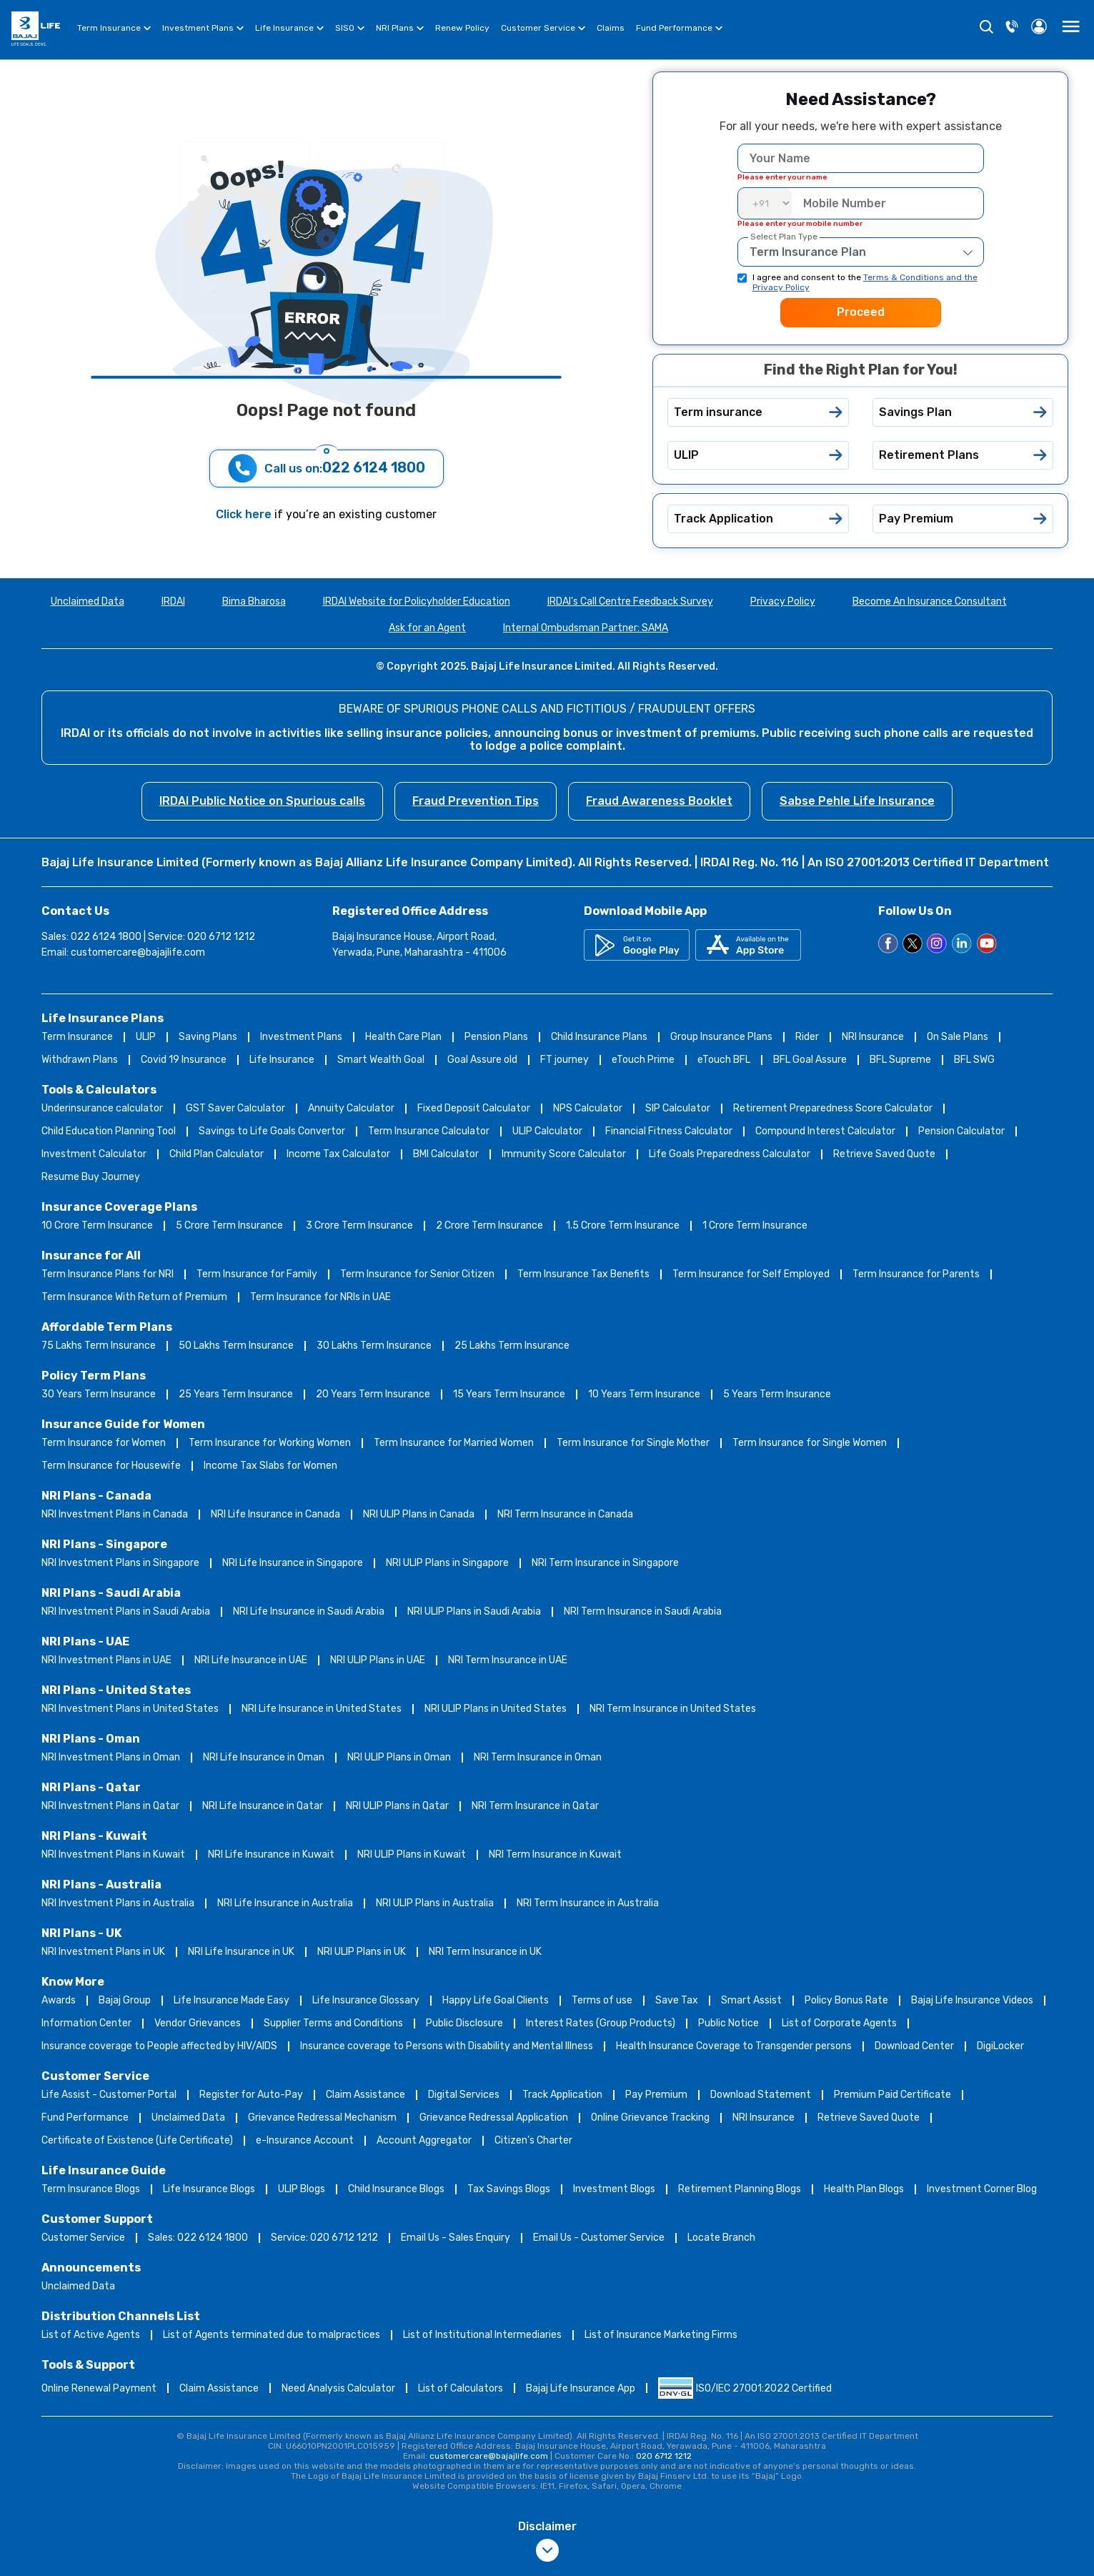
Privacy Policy (782, 601)
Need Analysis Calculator (338, 2388)
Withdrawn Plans (79, 1060)
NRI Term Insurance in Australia (588, 1903)
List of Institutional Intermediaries (482, 2335)
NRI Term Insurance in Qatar (535, 1806)
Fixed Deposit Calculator (473, 1108)
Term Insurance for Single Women (809, 1443)
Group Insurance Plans (721, 1037)
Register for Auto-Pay (251, 2095)
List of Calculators (460, 2388)
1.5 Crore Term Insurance (623, 1225)
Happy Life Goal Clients (495, 2000)
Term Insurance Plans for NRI (107, 1274)
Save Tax (676, 2000)
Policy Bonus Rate (846, 2000)
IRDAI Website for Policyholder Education (416, 601)
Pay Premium (656, 2095)
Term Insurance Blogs (90, 2189)
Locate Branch (721, 2237)
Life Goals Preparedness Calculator (729, 1154)
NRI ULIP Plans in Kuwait (411, 1854)
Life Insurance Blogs (209, 2189)
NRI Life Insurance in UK (241, 1952)
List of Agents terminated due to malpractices (271, 2335)
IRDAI (173, 601)
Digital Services (463, 2095)
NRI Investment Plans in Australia (117, 1903)
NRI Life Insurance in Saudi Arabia (308, 1611)
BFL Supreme (900, 1060)
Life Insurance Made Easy (231, 2000)
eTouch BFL (723, 1060)
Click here (245, 514)
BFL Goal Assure (810, 1060)
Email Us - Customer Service (599, 2237)
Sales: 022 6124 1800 (198, 2237)
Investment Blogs (614, 2189)
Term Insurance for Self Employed (751, 1274)
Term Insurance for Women (103, 1443)
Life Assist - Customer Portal (108, 2095)
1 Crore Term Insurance (754, 1225)
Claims (611, 28)
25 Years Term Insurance (236, 1394)
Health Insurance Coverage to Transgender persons (734, 2046)
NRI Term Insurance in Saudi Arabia (643, 1611)
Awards (58, 2000)
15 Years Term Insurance (509, 1394)
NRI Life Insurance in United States (322, 1709)
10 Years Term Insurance (644, 1394)
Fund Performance (679, 30)
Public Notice (728, 2023)
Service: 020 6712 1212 (324, 2237)
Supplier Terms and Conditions (333, 2023)
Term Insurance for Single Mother (633, 1443)
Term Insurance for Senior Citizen (417, 1274)
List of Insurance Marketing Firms (661, 2335)
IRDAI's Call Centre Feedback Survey (630, 601)
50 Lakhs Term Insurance (236, 1345)
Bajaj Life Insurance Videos (972, 2000)
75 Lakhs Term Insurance (98, 1345)
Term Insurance (114, 30)
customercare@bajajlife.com (138, 952)
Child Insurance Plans (599, 1037)
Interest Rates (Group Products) (600, 2023)
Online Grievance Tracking (650, 2117)
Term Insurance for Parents (916, 1274)
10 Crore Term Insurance (97, 1225)
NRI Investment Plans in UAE (106, 1660)
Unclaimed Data (87, 601)
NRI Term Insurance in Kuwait (555, 1854)
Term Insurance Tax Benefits (583, 1274)
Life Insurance (289, 30)
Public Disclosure (464, 2023)
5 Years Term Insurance (777, 1394)
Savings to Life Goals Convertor (272, 1131)
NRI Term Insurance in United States (673, 1709)
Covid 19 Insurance (184, 1060)
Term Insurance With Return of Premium (134, 1297)
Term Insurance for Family (257, 1274)
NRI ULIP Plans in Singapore (447, 1563)
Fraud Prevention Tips (475, 801)
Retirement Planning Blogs (739, 2189)
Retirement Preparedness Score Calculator (833, 1108)
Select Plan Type (783, 237)
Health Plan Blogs (864, 2189)
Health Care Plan (403, 1037)
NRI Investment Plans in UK (103, 1952)
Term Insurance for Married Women (454, 1443)
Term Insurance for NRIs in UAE (320, 1297)
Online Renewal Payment (98, 2388)
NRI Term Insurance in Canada (565, 1514)
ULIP (146, 1037)
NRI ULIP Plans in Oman (399, 1757)
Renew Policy (462, 28)
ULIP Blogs (301, 2189)
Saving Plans (208, 1037)
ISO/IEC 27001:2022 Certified (745, 2388)
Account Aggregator (424, 2140)
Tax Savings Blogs (508, 2189)
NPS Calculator (587, 1108)
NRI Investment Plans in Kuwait (113, 1854)
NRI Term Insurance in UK (485, 1952)
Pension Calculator (961, 1131)
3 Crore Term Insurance (359, 1225)
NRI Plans (400, 30)
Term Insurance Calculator (428, 1131)
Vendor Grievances (197, 2023)
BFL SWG (974, 1060)
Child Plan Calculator (216, 1154)
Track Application (562, 2095)
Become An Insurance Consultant (929, 601)
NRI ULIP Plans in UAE (377, 1660)
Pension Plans (496, 1037)
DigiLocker (1000, 2046)
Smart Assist (751, 2000)
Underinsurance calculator (102, 1108)
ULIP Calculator (547, 1131)
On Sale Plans (957, 1037)
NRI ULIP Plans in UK (361, 1952)
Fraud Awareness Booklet (659, 801)
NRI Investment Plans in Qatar (110, 1806)
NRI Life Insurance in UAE (250, 1660)
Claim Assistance (365, 2095)
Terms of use (602, 2000)
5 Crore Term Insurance (229, 1225)
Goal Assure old (482, 1060)
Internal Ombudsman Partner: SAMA (585, 628)
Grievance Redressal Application (493, 2117)
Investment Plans (203, 30)
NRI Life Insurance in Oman (263, 1757)
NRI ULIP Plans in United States (495, 1709)
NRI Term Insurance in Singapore (605, 1563)
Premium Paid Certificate (892, 2095)
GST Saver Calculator (235, 1108)
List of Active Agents (90, 2335)
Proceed (861, 312)
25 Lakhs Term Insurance (512, 1345)
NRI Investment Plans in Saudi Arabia (125, 1611)
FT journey (564, 1060)
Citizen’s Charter (533, 2140)
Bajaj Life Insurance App (580, 2388)
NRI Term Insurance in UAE (507, 1660)
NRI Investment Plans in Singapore (120, 1563)
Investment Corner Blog (982, 2189)
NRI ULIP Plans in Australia (435, 1903)
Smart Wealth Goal (380, 1060)
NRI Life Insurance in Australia (285, 1903)
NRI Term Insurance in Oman (538, 1757)
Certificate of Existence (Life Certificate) (137, 2140)
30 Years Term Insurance (98, 1394)
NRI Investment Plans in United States (130, 1709)
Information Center (86, 2023)
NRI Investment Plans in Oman (110, 1757)
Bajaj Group (125, 2000)
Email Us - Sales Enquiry (455, 2237)
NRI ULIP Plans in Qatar (397, 1806)
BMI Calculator (446, 1154)
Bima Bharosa (254, 601)
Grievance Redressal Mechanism (322, 2117)
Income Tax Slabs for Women (270, 1466)
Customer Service (543, 30)
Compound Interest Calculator (825, 1131)
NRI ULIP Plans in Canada (418, 1514)
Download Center (914, 2046)
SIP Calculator (677, 1108)
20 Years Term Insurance (373, 1394)
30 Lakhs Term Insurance (374, 1345)
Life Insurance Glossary (365, 2000)
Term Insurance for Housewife (111, 1466)
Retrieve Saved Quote (884, 1154)
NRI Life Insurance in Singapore (292, 1563)
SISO (349, 30)
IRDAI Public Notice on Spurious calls (262, 801)
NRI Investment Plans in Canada (114, 1514)
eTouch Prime (643, 1060)
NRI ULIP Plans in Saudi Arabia (474, 1611)
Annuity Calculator (351, 1108)
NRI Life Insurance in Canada (275, 1514)
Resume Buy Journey (90, 1177)
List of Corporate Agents (839, 2023)
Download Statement (760, 2095)
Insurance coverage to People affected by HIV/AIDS (159, 2046)
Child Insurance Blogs (396, 2189)
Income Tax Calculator (338, 1154)
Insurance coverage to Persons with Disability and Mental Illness (446, 2046)
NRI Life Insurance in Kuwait (271, 1854)
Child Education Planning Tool (108, 1131)
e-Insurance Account (305, 2140)
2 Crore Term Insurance (489, 1225)
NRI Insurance (873, 1037)
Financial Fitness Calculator (668, 1131)
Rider (807, 1037)
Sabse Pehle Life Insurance (857, 801)
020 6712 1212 (664, 2456)
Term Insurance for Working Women (270, 1443)
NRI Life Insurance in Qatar (262, 1806)
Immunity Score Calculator (564, 1154)
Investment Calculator (93, 1154)
